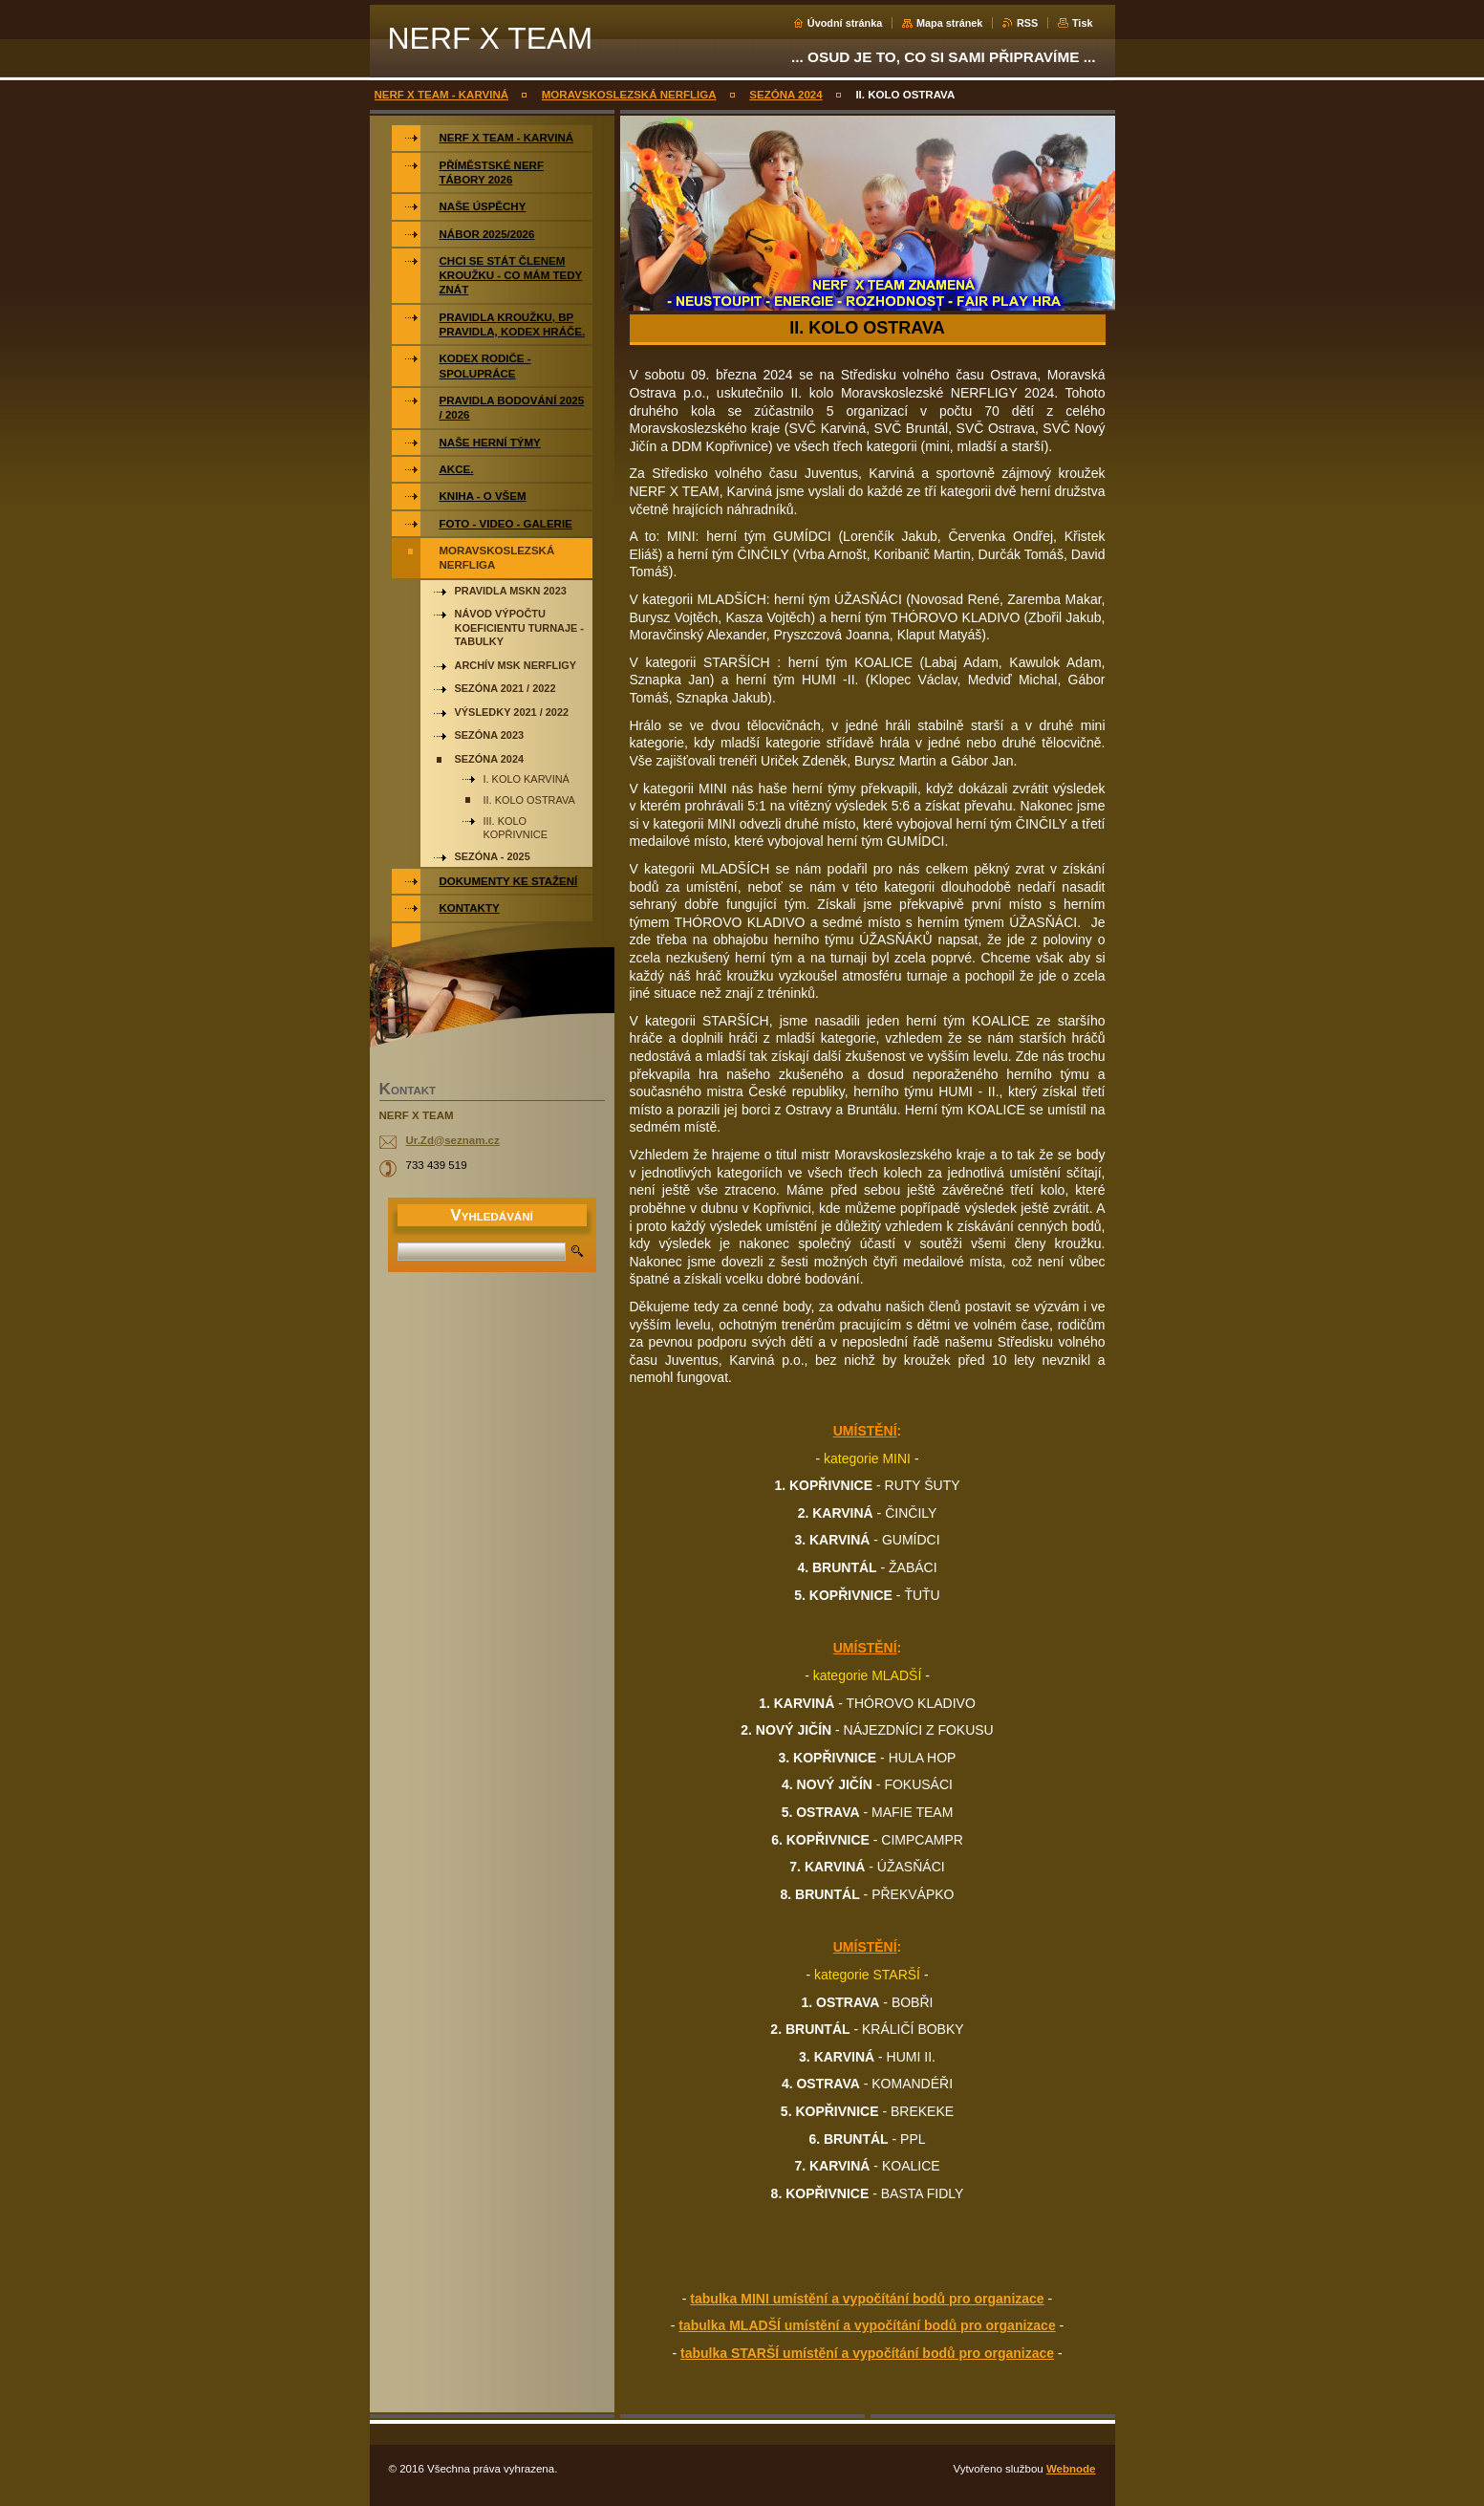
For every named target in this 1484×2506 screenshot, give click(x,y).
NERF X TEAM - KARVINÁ (442, 94)
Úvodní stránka (845, 23)
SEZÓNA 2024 (785, 94)
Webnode (1071, 2468)
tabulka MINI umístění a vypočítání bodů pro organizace (866, 2298)
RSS (1027, 23)
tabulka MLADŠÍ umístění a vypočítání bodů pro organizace (866, 2325)
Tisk (1082, 23)
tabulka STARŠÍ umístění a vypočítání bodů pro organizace (867, 2353)
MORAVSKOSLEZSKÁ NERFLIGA (629, 94)
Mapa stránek (949, 23)
